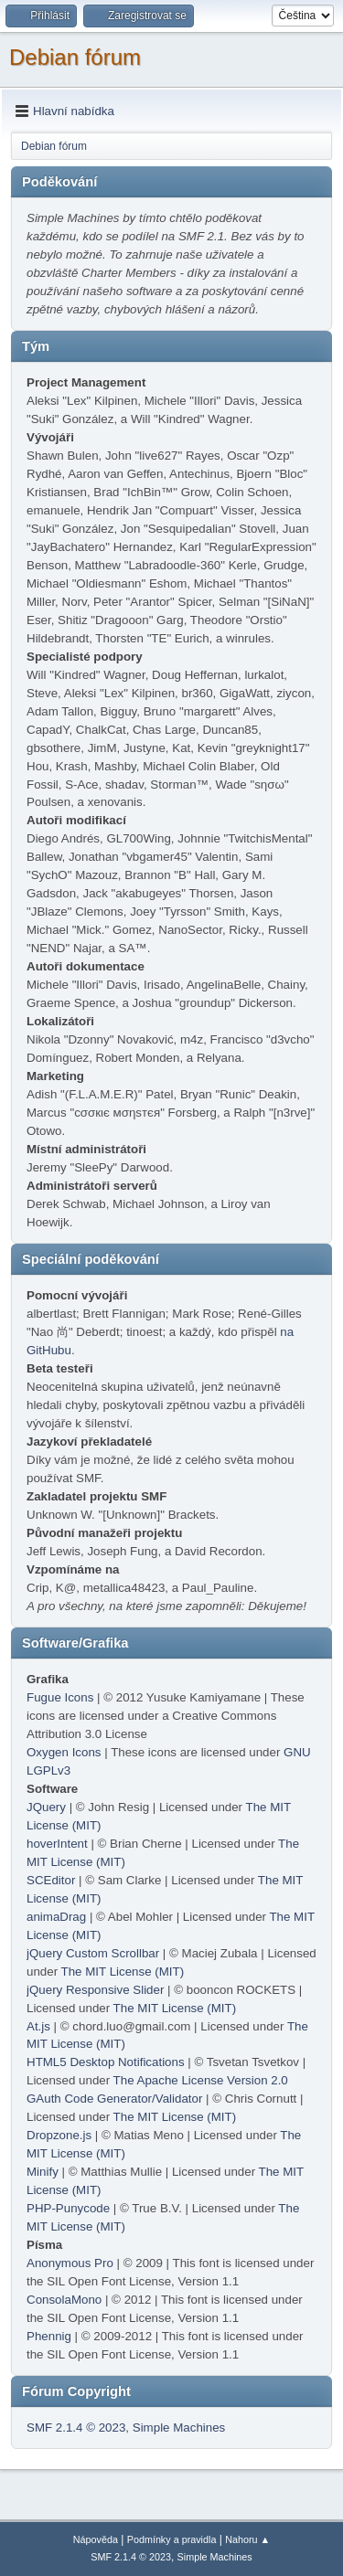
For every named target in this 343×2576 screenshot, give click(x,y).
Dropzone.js (59, 2135)
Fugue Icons (60, 1697)
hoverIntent (57, 1843)
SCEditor (51, 1880)
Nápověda (95, 2539)
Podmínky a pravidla (172, 2539)
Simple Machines (179, 2427)
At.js (38, 2026)
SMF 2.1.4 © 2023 (76, 2427)
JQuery (46, 1807)
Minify (43, 2171)
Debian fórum (75, 57)
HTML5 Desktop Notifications (106, 2062)
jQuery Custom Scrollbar (93, 1953)
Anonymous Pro (70, 2263)
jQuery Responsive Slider (95, 1990)
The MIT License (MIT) (123, 1971)
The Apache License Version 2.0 (200, 2080)
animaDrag (56, 1917)
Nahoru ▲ (247, 2539)
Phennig (49, 2336)
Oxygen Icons (64, 1752)
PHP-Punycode (68, 2208)
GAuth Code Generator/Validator (114, 2098)
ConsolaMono (64, 2299)
